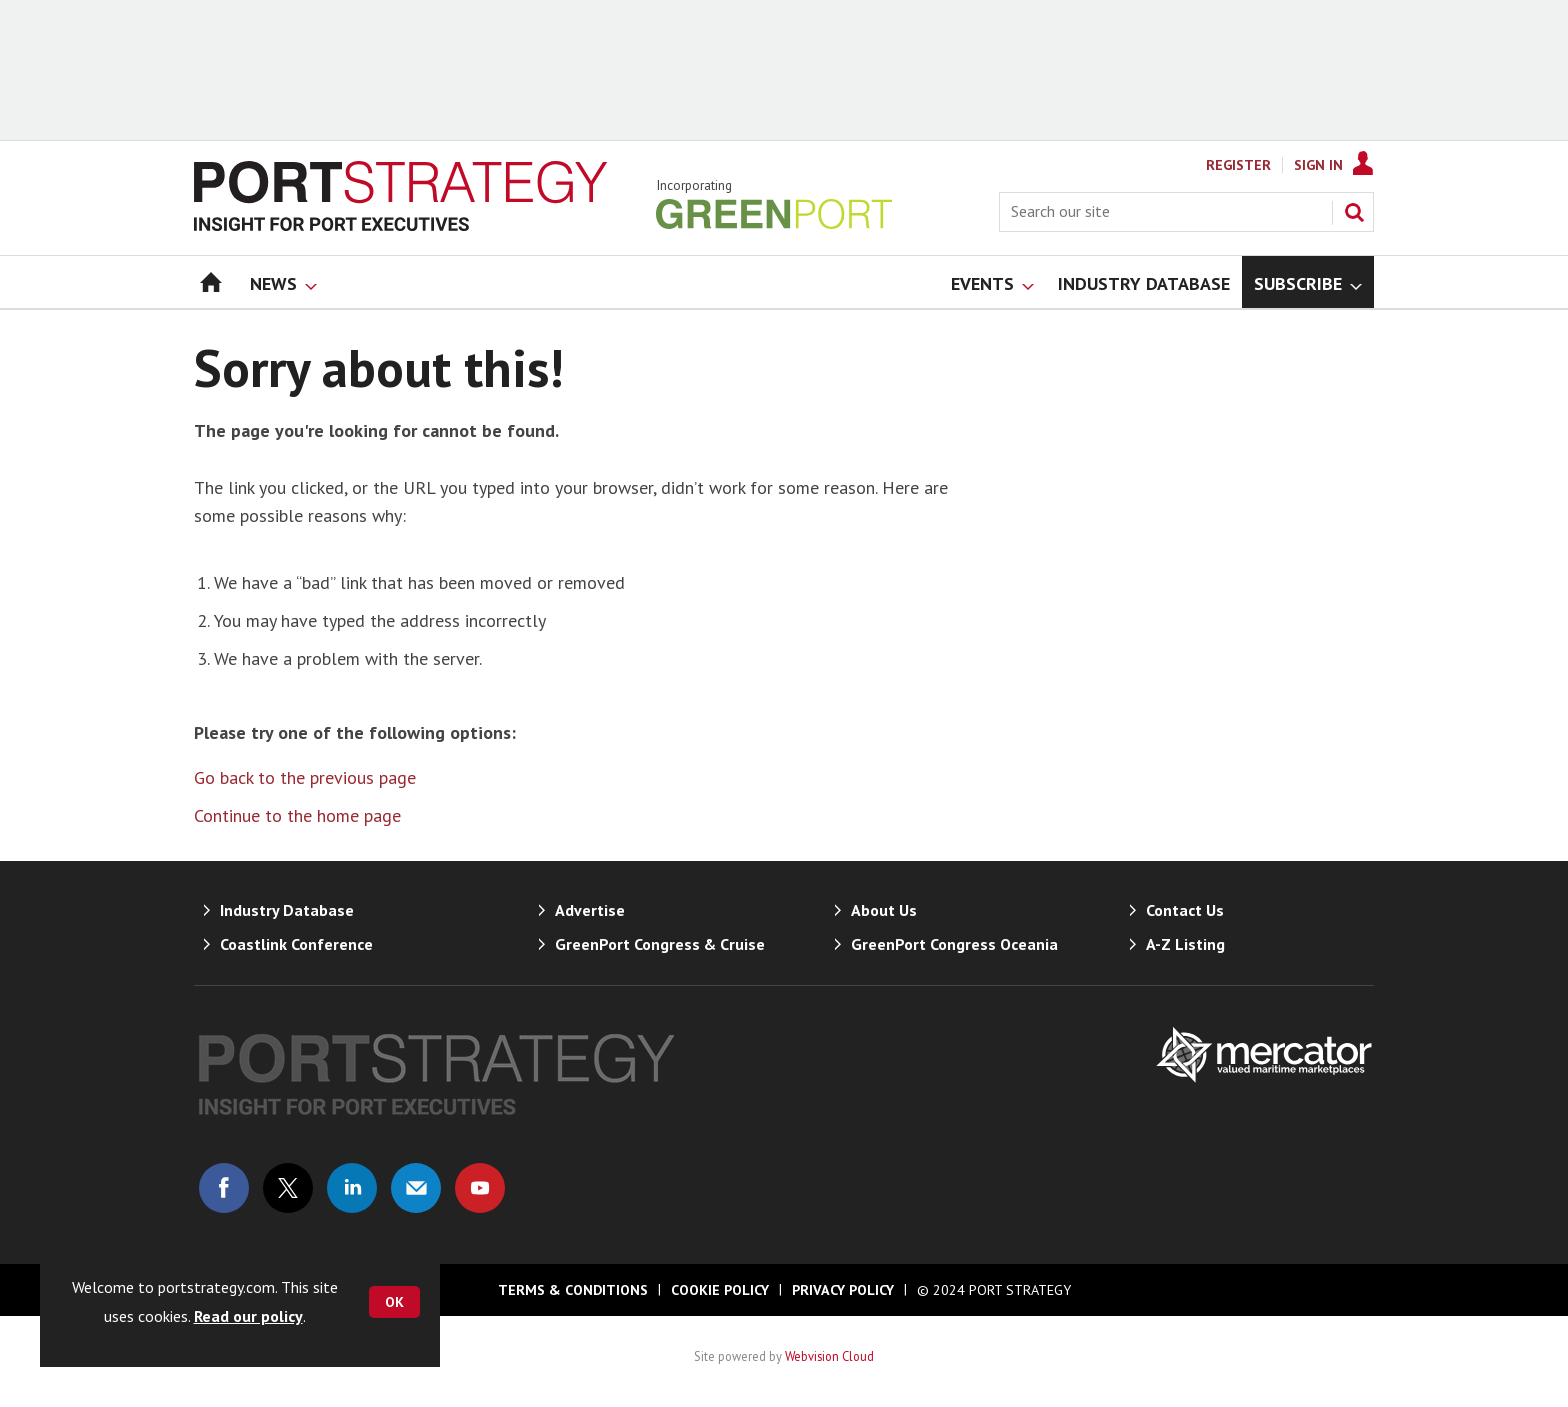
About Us (884, 910)
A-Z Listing (1185, 944)
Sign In (1318, 165)
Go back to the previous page (305, 777)
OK (394, 1302)
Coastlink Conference (296, 944)
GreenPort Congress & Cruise (660, 944)
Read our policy (248, 1316)
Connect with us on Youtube (480, 1188)
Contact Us (1185, 910)
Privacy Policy (843, 1290)
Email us (416, 1188)
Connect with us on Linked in (352, 1188)
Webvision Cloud (829, 1356)
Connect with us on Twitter (288, 1188)
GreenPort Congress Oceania (954, 944)
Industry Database (287, 910)
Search (1354, 212)
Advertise (590, 910)
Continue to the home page (297, 815)
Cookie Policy (720, 1290)
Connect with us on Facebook (224, 1188)
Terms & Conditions (573, 1290)
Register (1238, 165)
